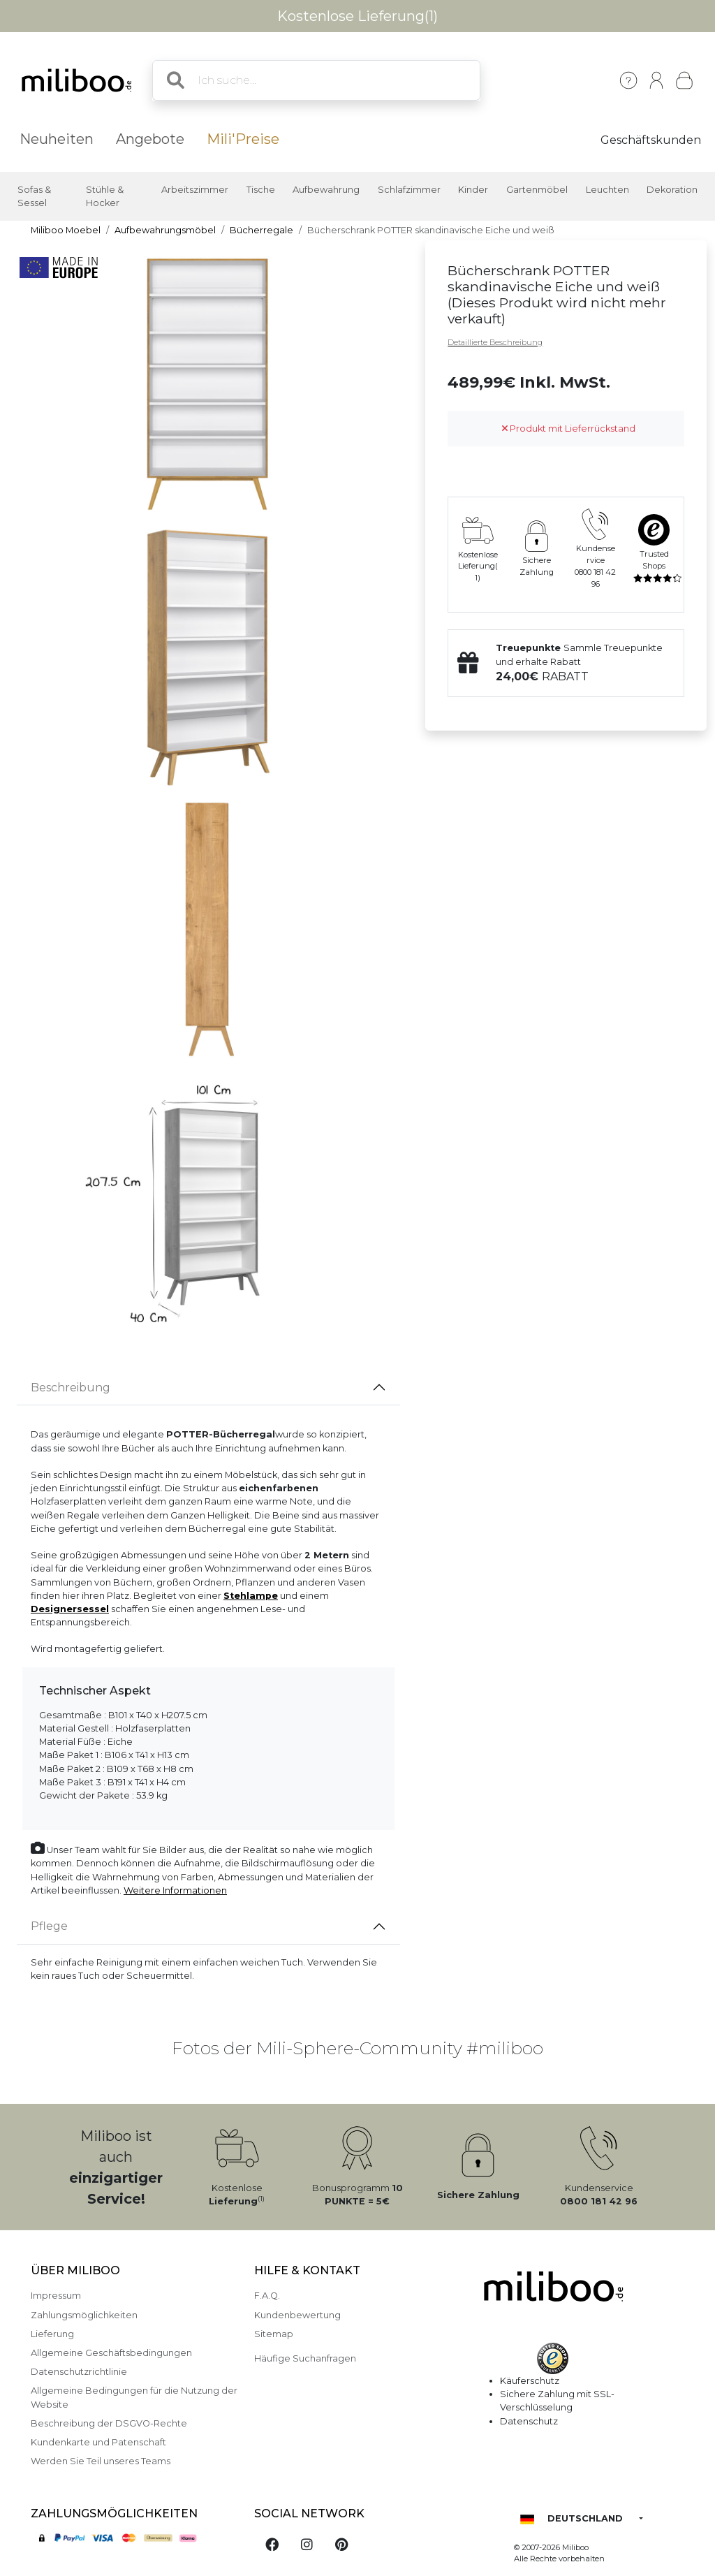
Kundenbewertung (297, 2315)
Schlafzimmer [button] (409, 189)
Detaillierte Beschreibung (495, 342)
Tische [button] (260, 189)
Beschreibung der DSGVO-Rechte (109, 2423)
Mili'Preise (243, 139)
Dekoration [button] (672, 189)
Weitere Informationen (175, 1890)
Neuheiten (57, 139)
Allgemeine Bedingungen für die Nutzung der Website (134, 2397)
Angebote (150, 139)
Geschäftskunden (650, 140)
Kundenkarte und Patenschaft (98, 2442)
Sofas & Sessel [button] (34, 196)
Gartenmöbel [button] (537, 189)
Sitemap (273, 2334)
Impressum (56, 2295)
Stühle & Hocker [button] (105, 196)
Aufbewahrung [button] (326, 189)
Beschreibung (70, 1387)
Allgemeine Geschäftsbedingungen (111, 2353)
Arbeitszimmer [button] (194, 189)
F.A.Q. (267, 2295)
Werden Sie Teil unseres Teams (100, 2461)
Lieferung (52, 2334)
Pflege (49, 1926)
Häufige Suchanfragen (305, 2358)
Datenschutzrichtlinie (79, 2371)
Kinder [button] (473, 189)
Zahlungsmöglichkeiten (84, 2315)
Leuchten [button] (607, 189)
